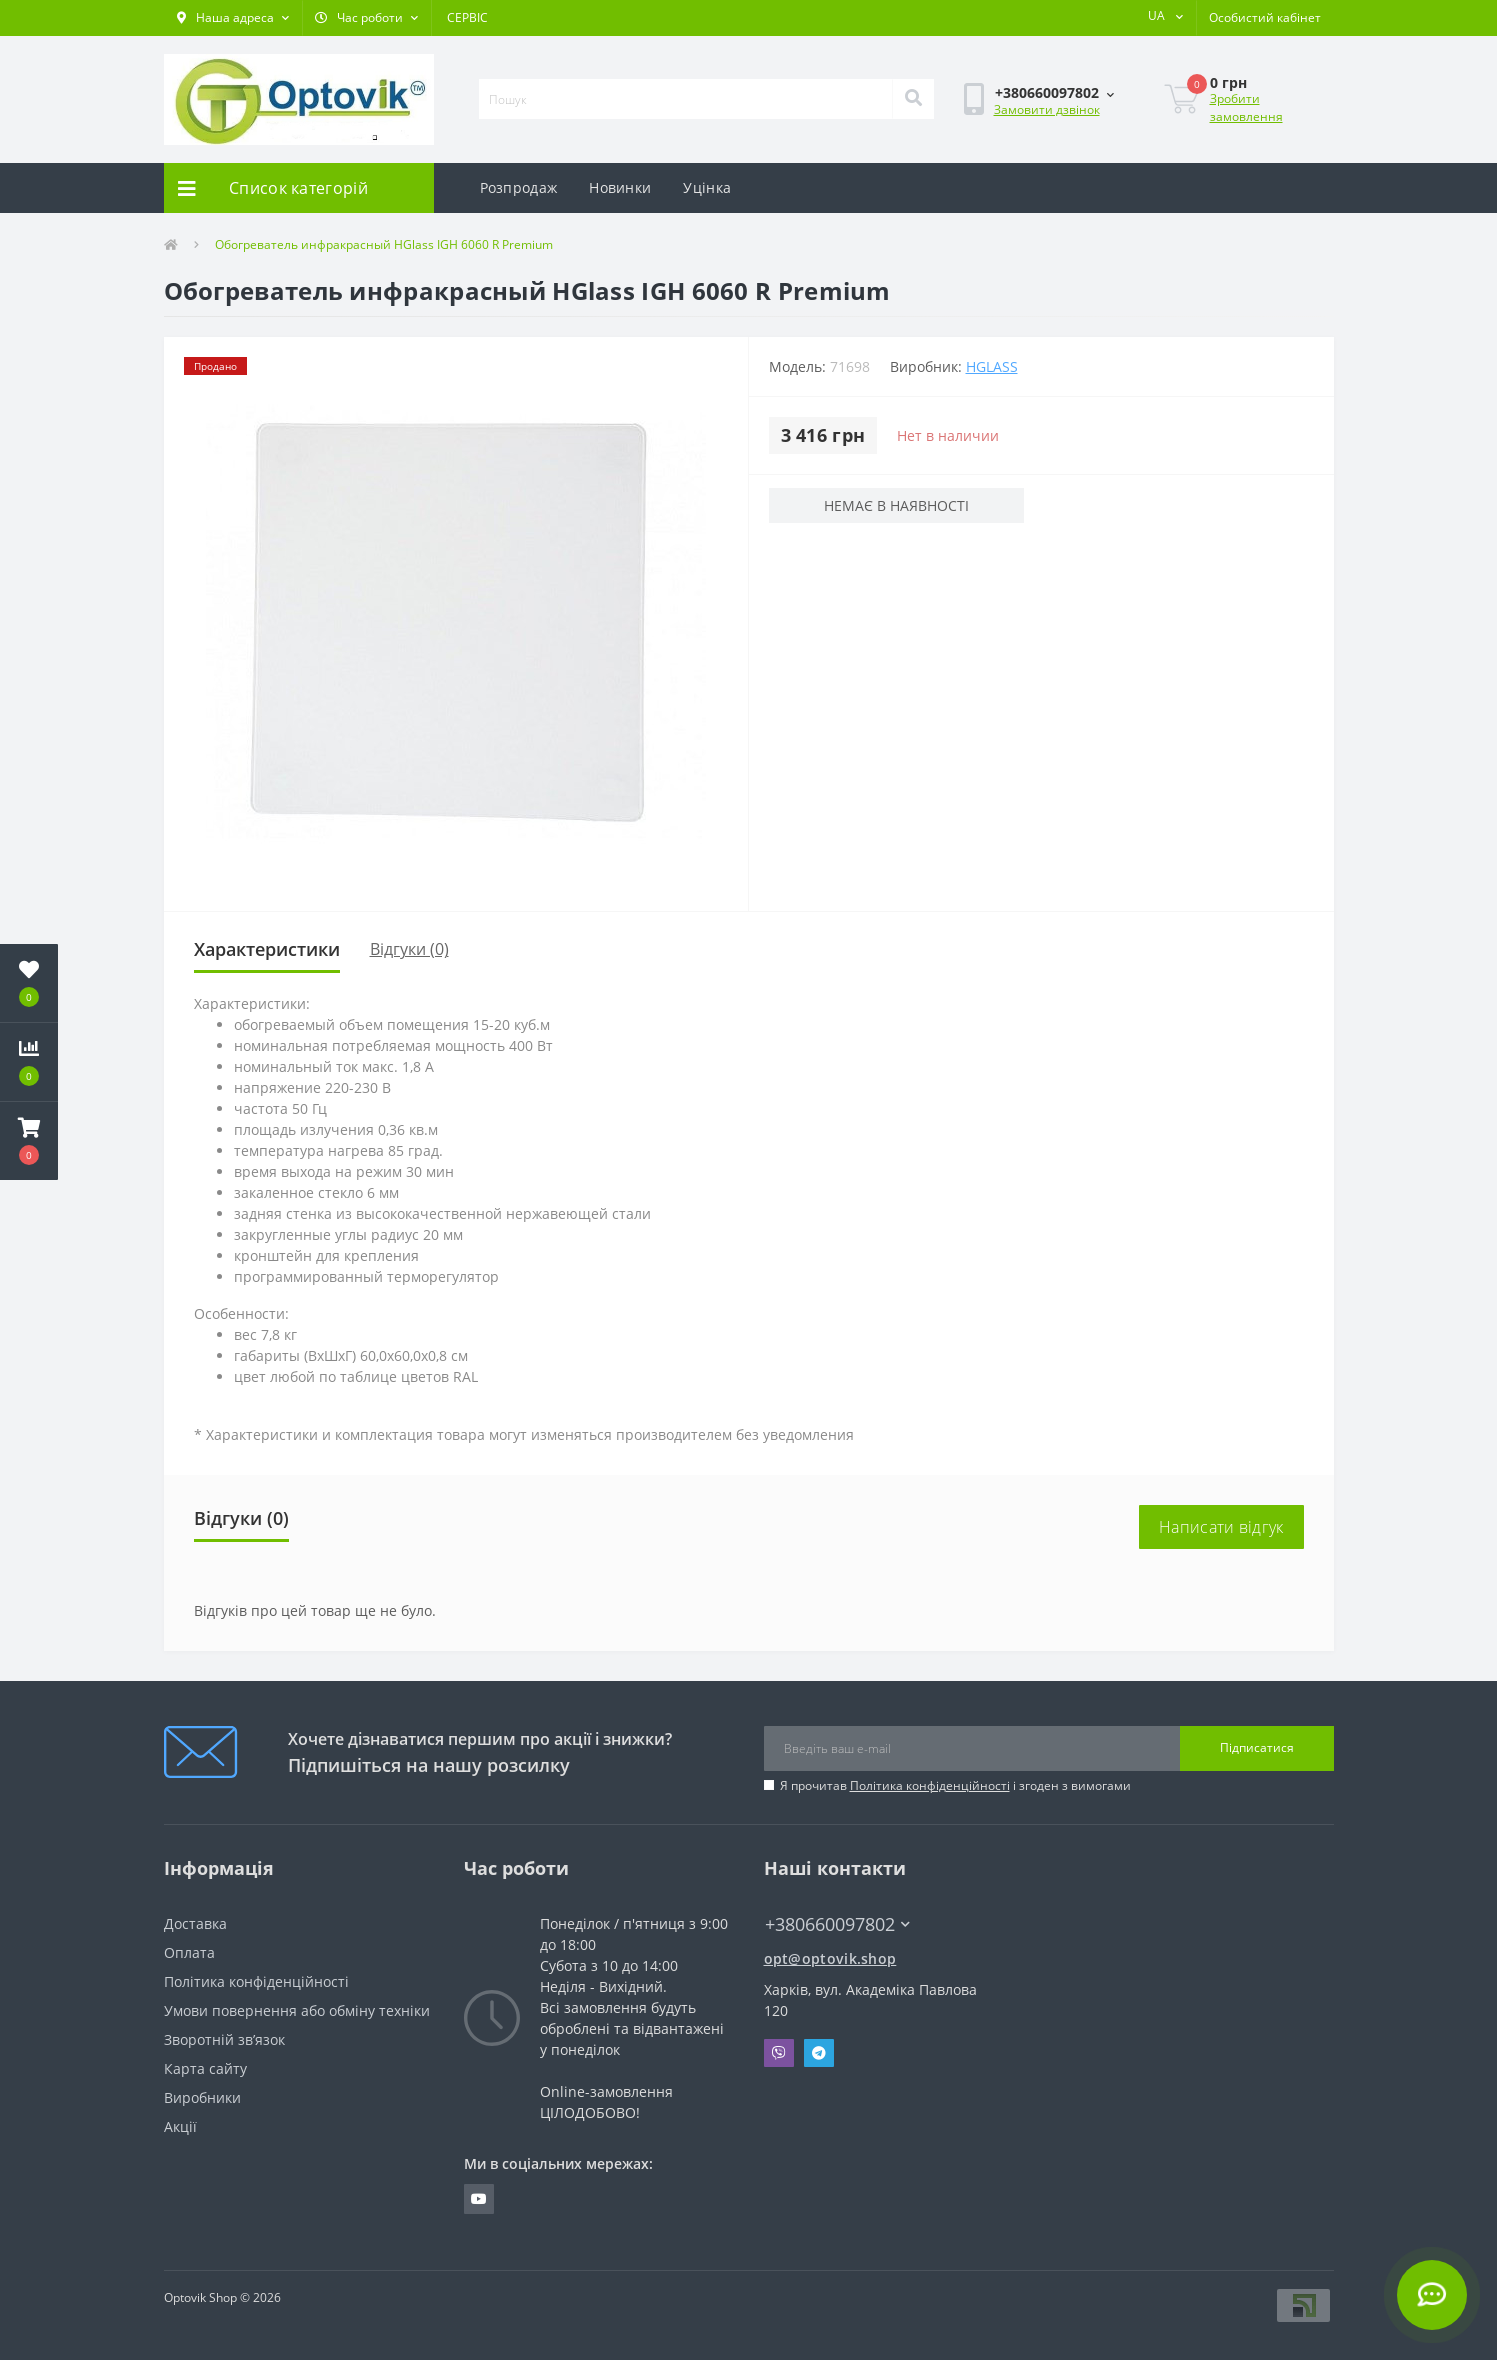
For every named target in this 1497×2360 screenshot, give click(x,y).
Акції (180, 2126)
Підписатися (1257, 1747)
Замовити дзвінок (1047, 109)
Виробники (202, 2097)
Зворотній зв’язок (224, 2039)
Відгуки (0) (409, 949)
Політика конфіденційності (930, 1785)
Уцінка (707, 187)
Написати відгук (1221, 1527)
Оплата (189, 1952)
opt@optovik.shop (830, 1958)
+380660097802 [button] (837, 1924)
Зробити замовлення (1246, 107)
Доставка (195, 1923)
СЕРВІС (467, 17)
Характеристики (267, 949)
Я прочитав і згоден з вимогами (955, 1785)
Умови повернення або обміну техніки (297, 2010)
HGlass (992, 366)
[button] (233, 18)
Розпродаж (519, 187)
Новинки (620, 187)
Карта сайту (205, 2068)
